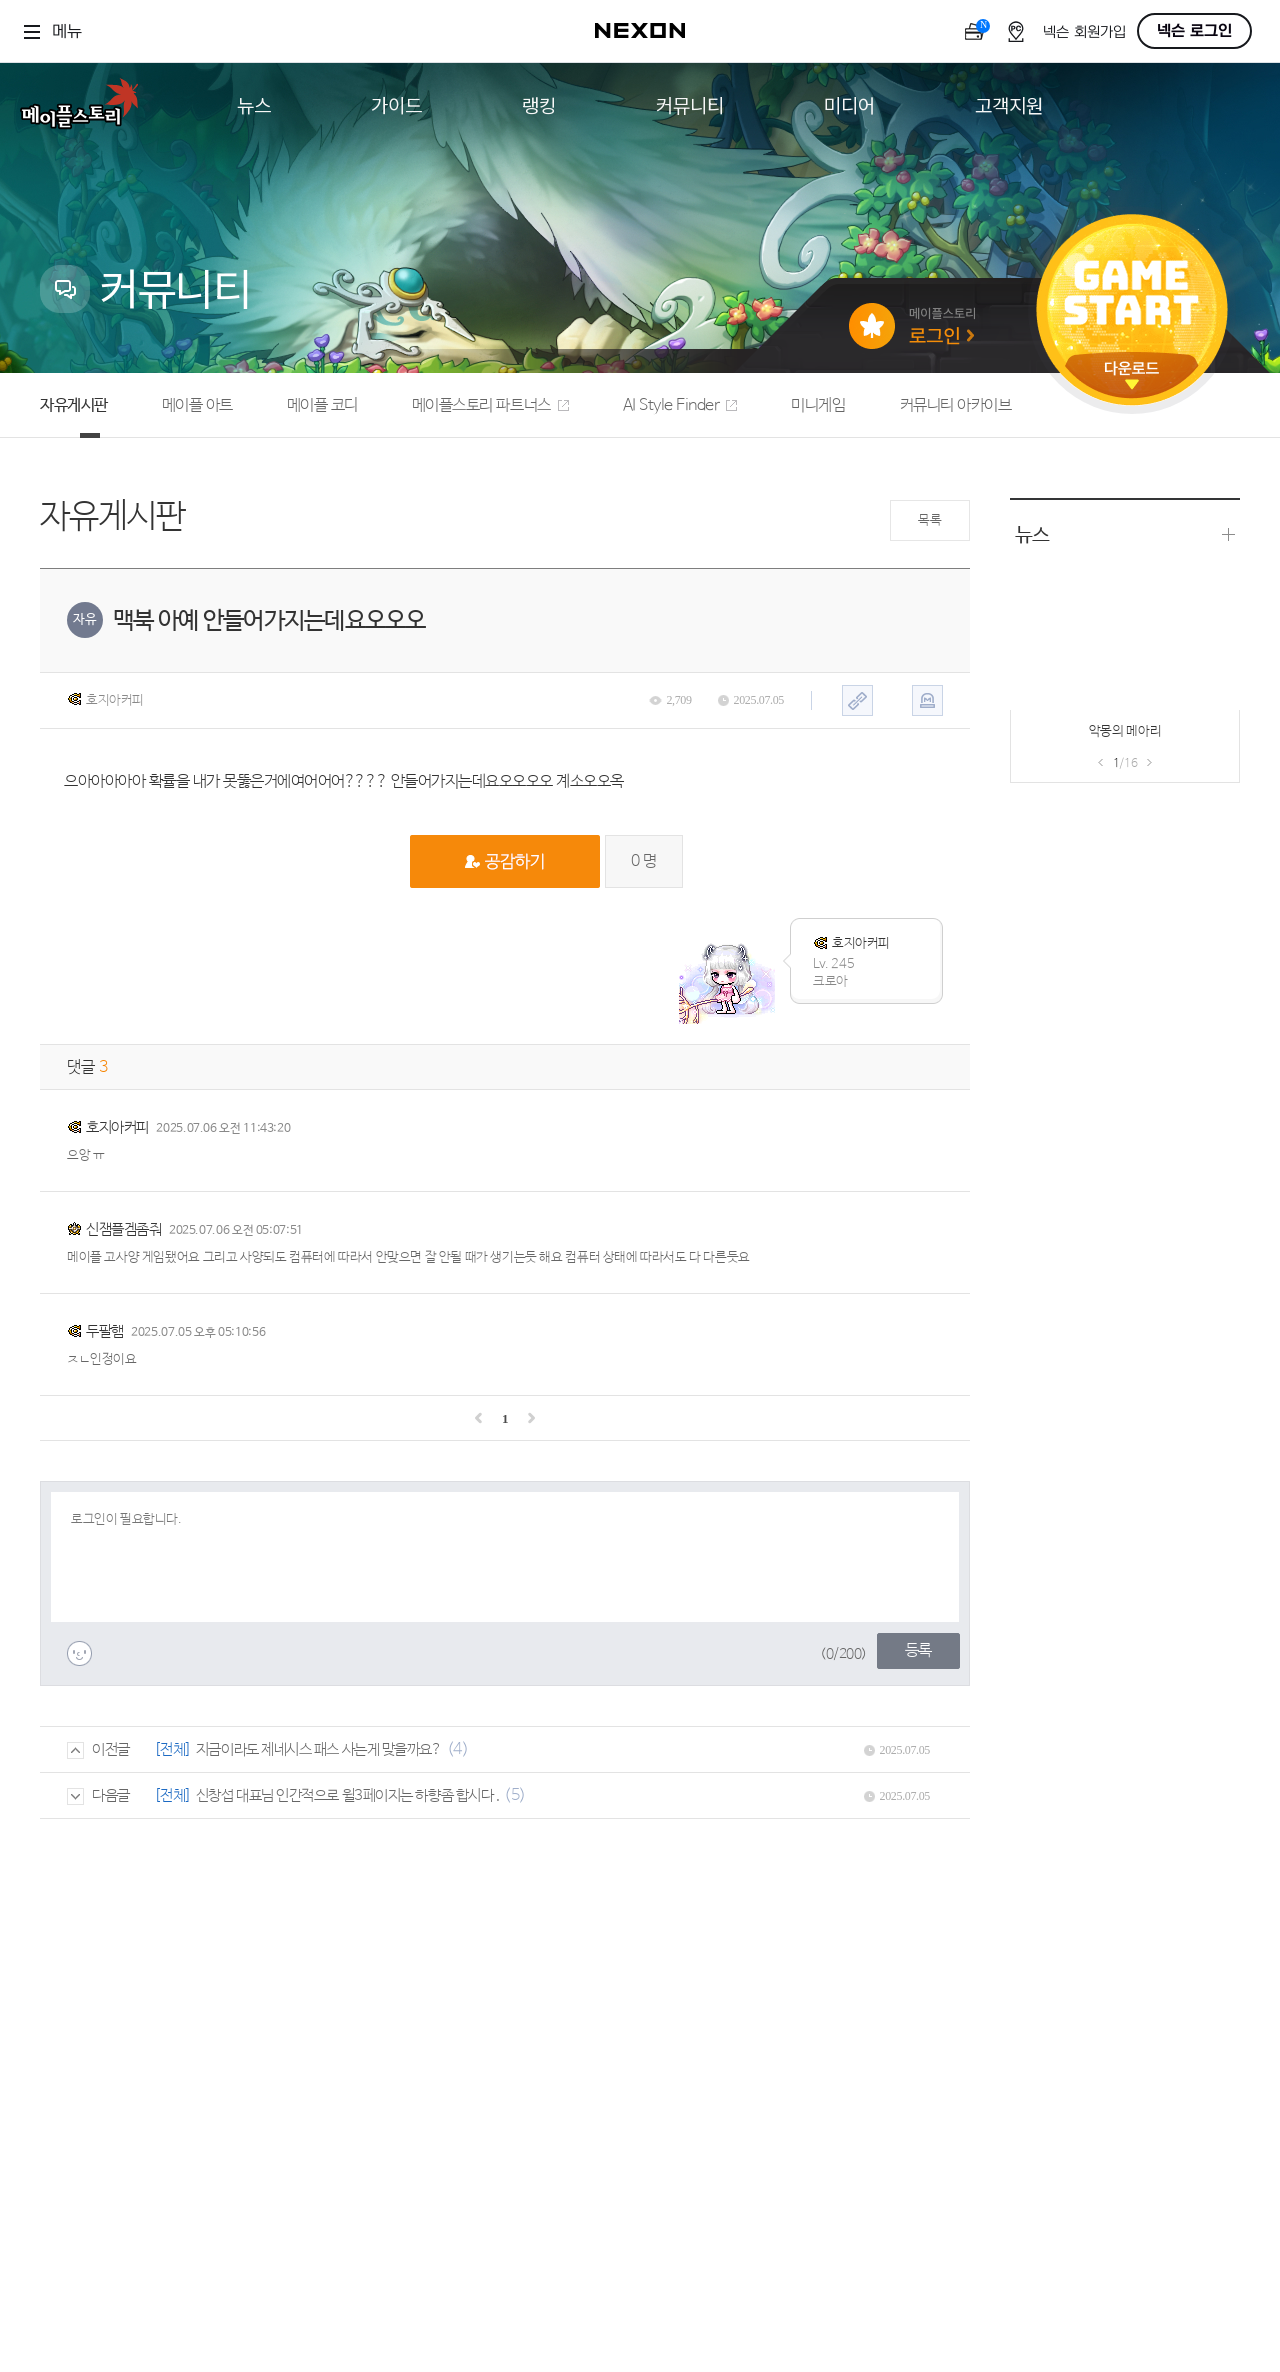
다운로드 (1132, 375)
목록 (929, 520)
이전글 (98, 1749)
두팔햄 (105, 1331)
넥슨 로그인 (1194, 31)
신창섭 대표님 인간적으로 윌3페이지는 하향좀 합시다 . (348, 1795)
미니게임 (818, 405)
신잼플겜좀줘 (123, 1229)
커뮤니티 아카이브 (956, 405)
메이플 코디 (322, 405)
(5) (515, 1795)
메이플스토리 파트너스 (490, 405)
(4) (458, 1749)
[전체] (173, 1749)
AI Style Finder (680, 405)
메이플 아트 (197, 405)
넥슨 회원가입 (1084, 32)
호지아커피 (105, 700)
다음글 (98, 1795)
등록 (918, 1650)
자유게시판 (74, 405)
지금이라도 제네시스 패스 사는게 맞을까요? (319, 1749)
